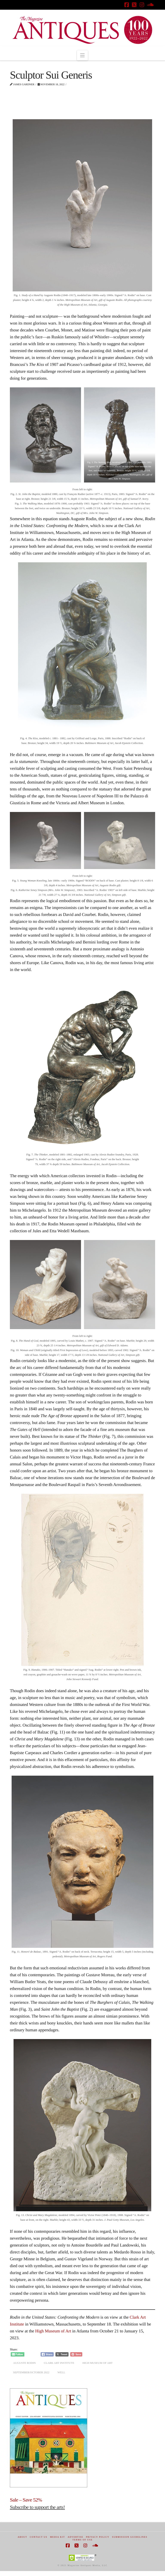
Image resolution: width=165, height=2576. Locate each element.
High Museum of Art (53, 2331)
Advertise (75, 2537)
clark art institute (59, 2362)
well (61, 2372)
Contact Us (38, 2537)
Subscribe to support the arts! (37, 2507)
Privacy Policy (97, 2537)
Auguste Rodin (24, 2362)
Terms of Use (82, 2540)
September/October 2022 (31, 2372)
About (22, 2537)
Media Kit (57, 2537)
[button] (82, 55)
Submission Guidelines (130, 2537)
